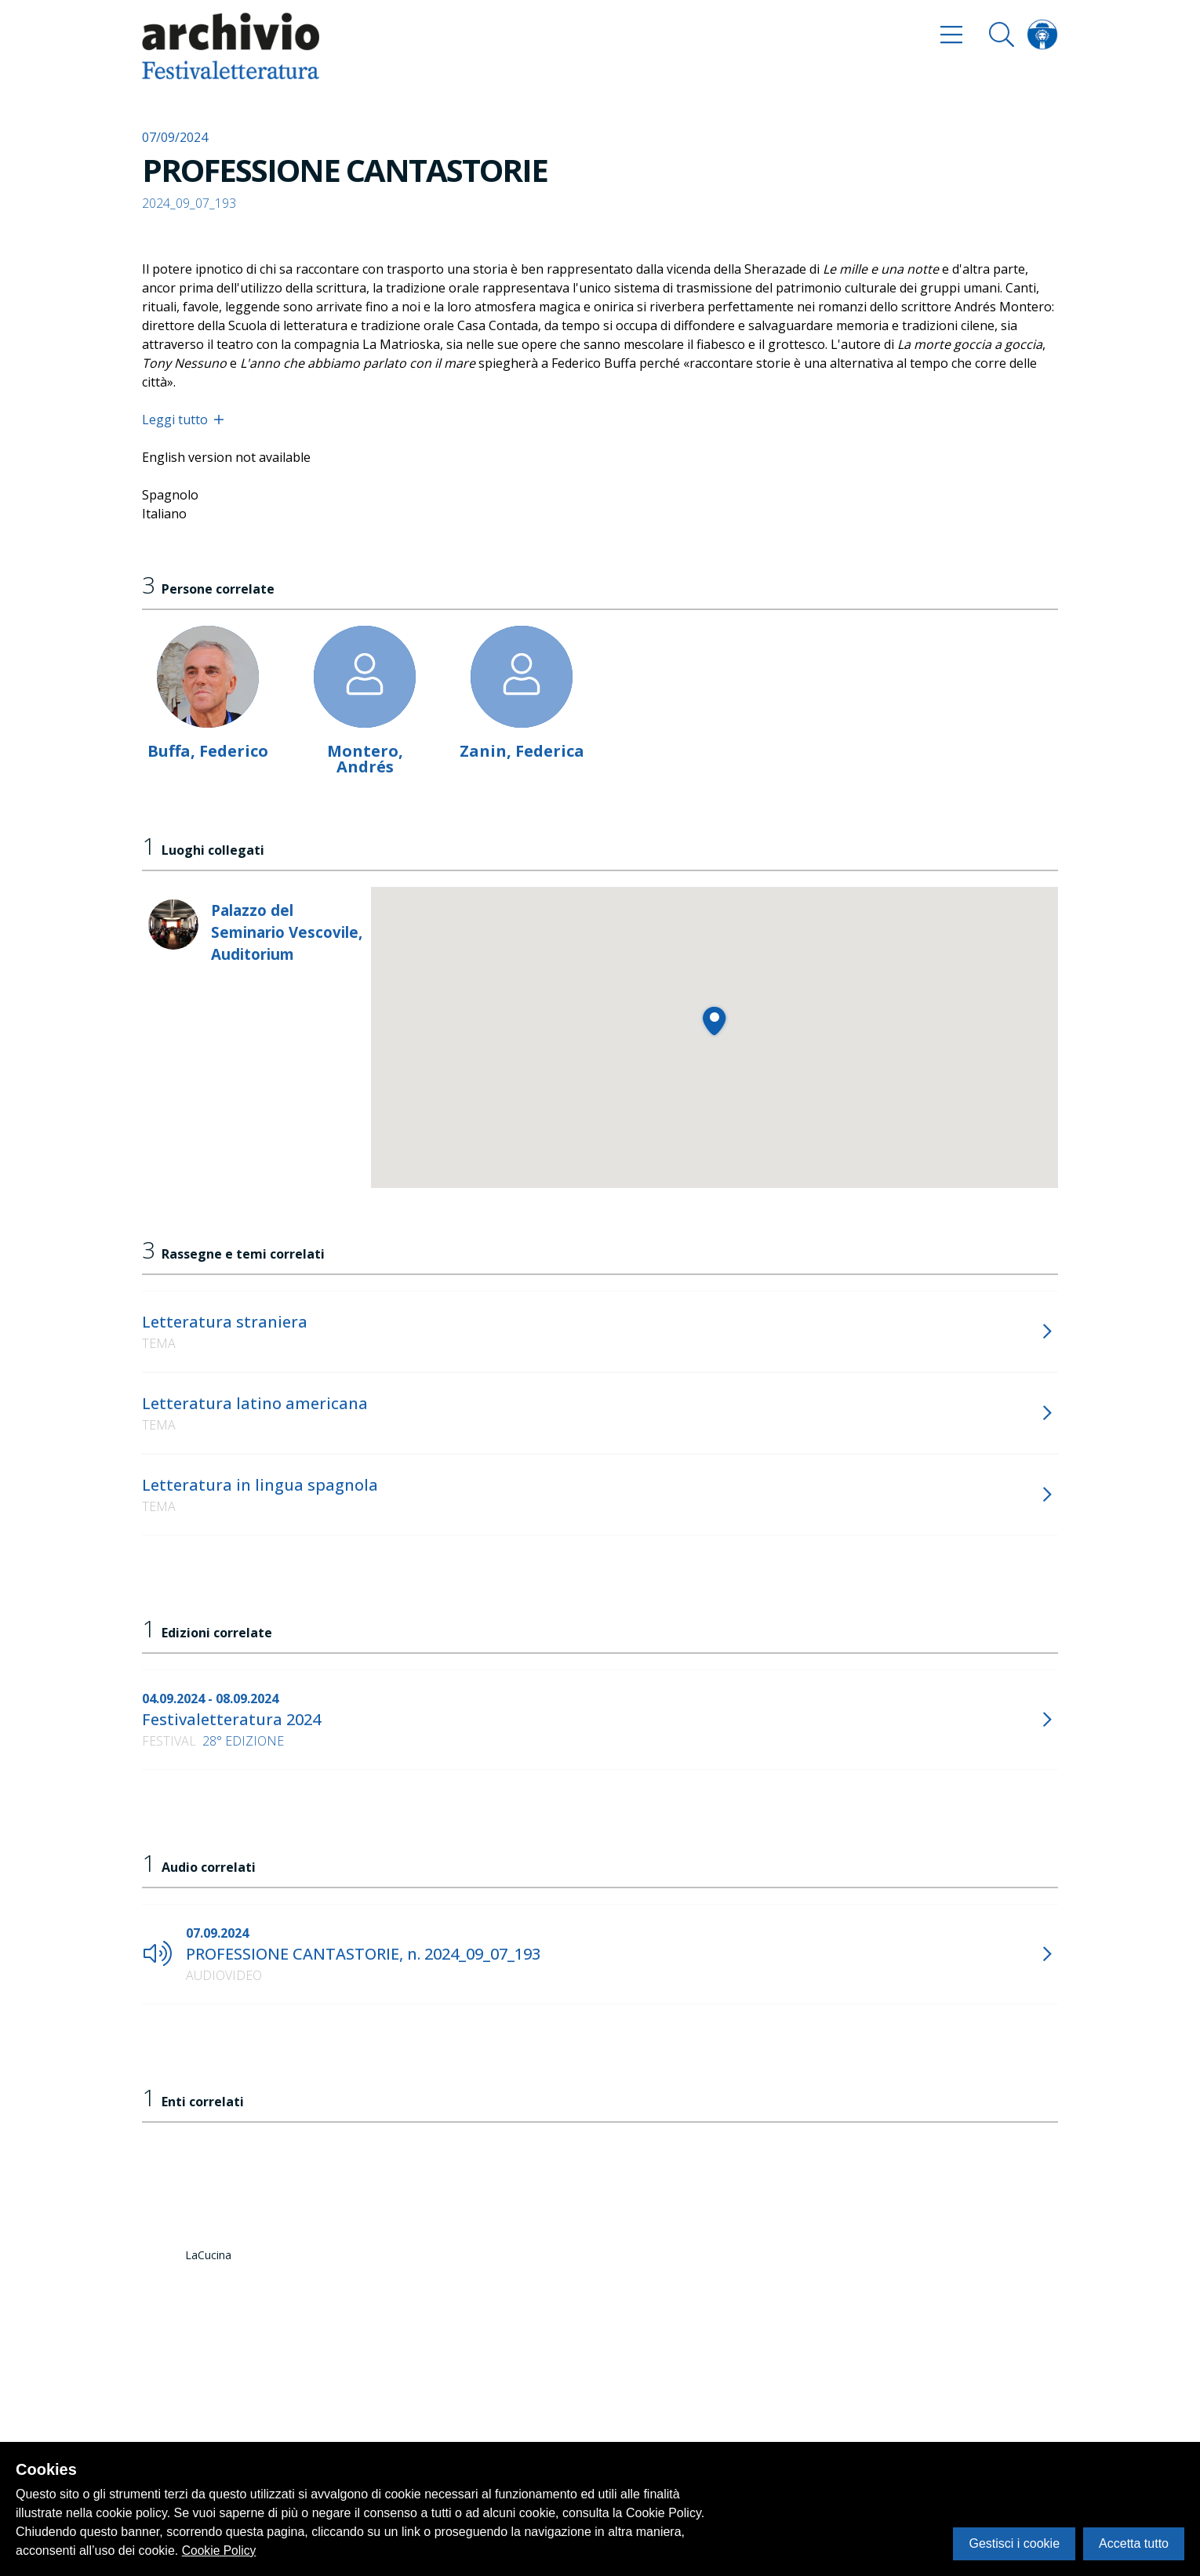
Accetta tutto (1134, 2543)
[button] (714, 1020)
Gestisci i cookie (1014, 2543)
